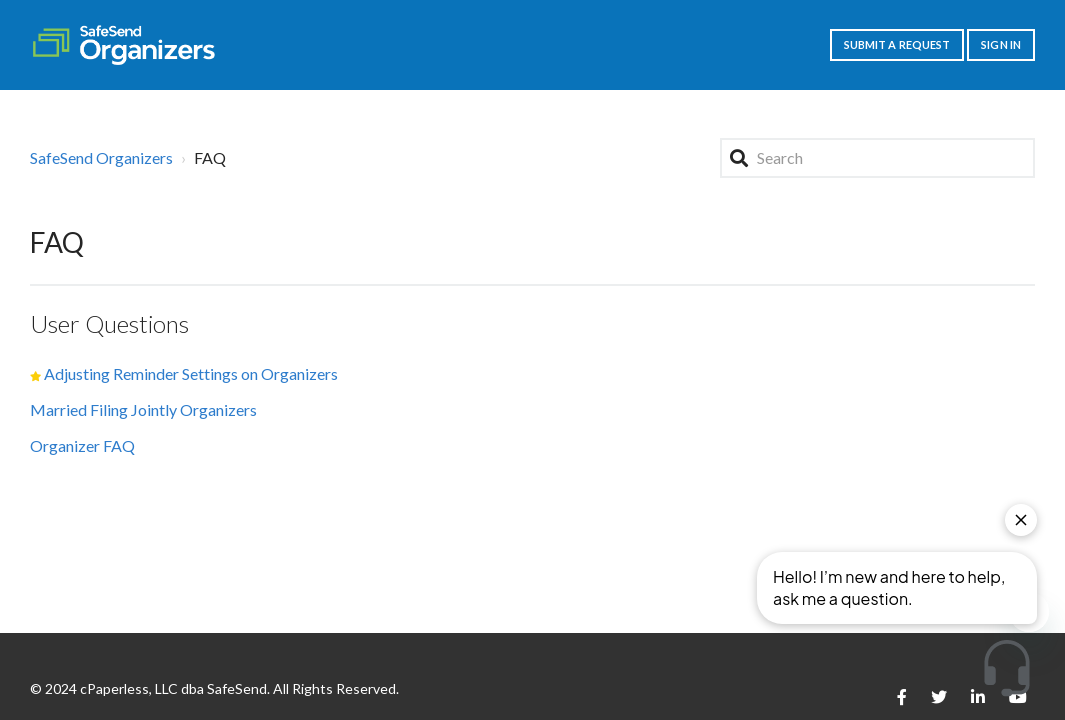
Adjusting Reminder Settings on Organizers (191, 373)
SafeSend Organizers (101, 157)
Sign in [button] (1001, 44)
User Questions (109, 323)
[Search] (877, 158)
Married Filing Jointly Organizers (143, 409)
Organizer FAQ (82, 445)
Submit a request (897, 44)
